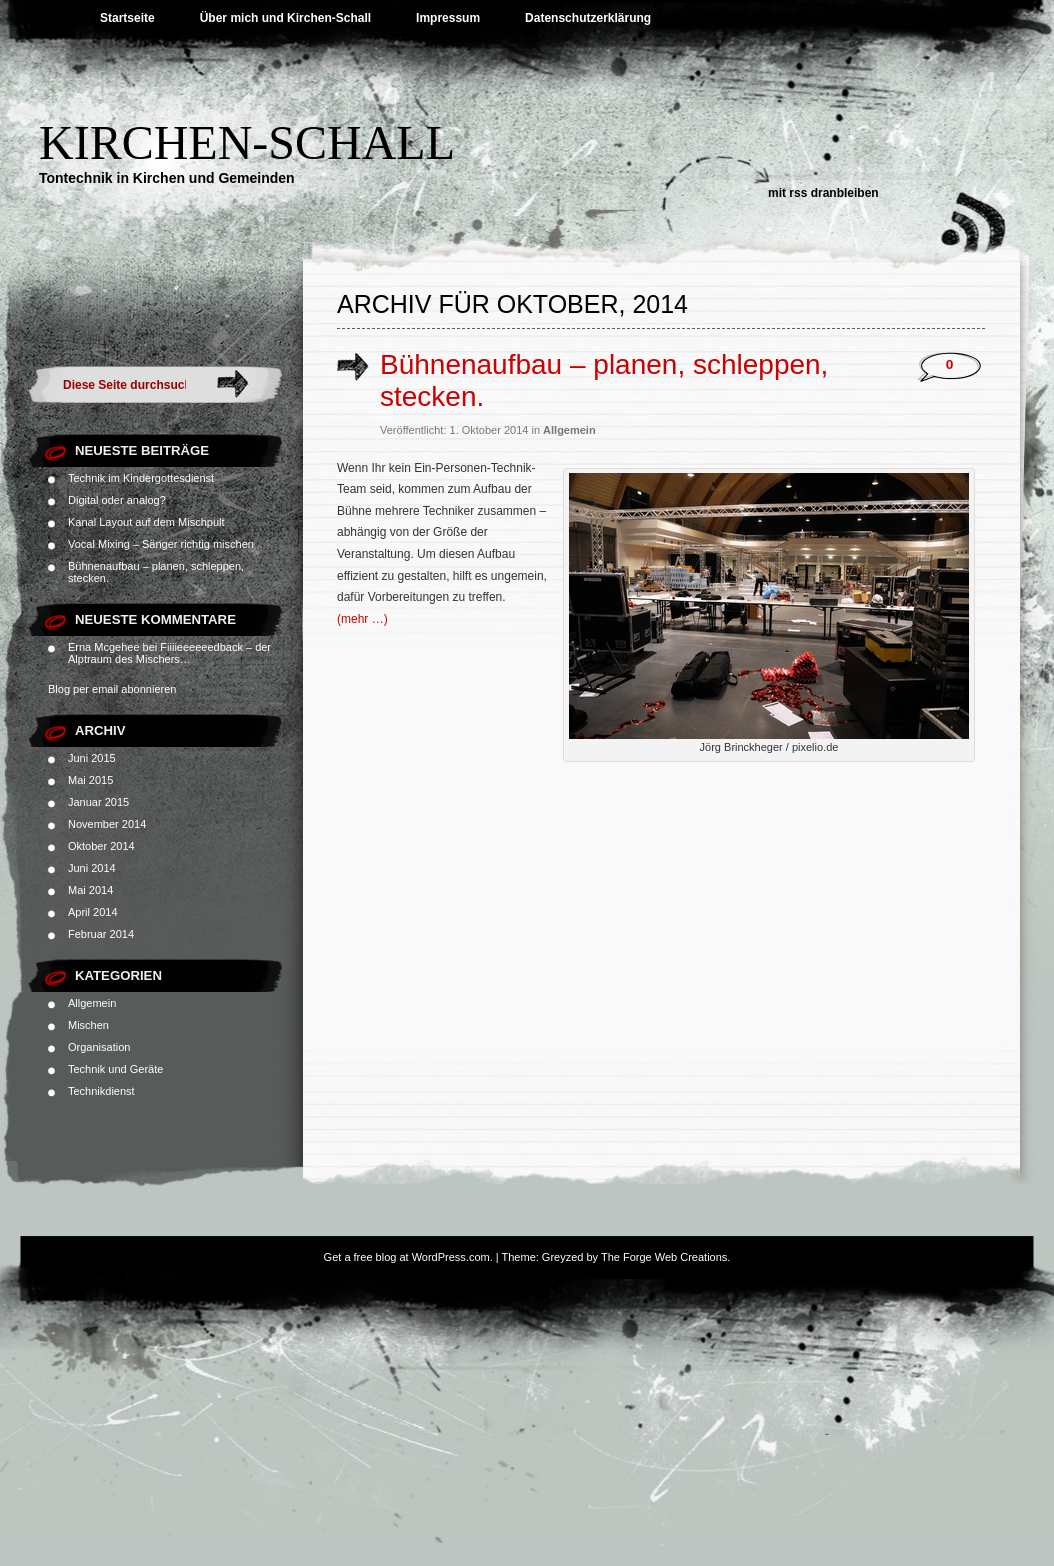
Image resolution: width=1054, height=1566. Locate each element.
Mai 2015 (90, 780)
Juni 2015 (92, 758)
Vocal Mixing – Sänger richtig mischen (161, 544)
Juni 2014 (92, 868)
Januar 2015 (98, 802)
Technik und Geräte (115, 1069)
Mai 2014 (90, 890)
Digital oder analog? (117, 500)
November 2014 (107, 824)
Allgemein (92, 1003)
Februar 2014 (101, 934)
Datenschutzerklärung (588, 18)
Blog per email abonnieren (112, 689)
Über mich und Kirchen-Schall (285, 18)
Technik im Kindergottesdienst (141, 478)
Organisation (99, 1047)
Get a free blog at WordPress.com (407, 1257)
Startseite (127, 18)
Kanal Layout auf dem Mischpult (146, 522)
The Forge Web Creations (664, 1257)
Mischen (88, 1025)
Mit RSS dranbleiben (823, 193)
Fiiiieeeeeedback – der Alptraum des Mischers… (169, 653)
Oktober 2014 (101, 846)
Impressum (448, 18)
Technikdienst (101, 1091)
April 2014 (93, 912)
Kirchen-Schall (247, 142)
